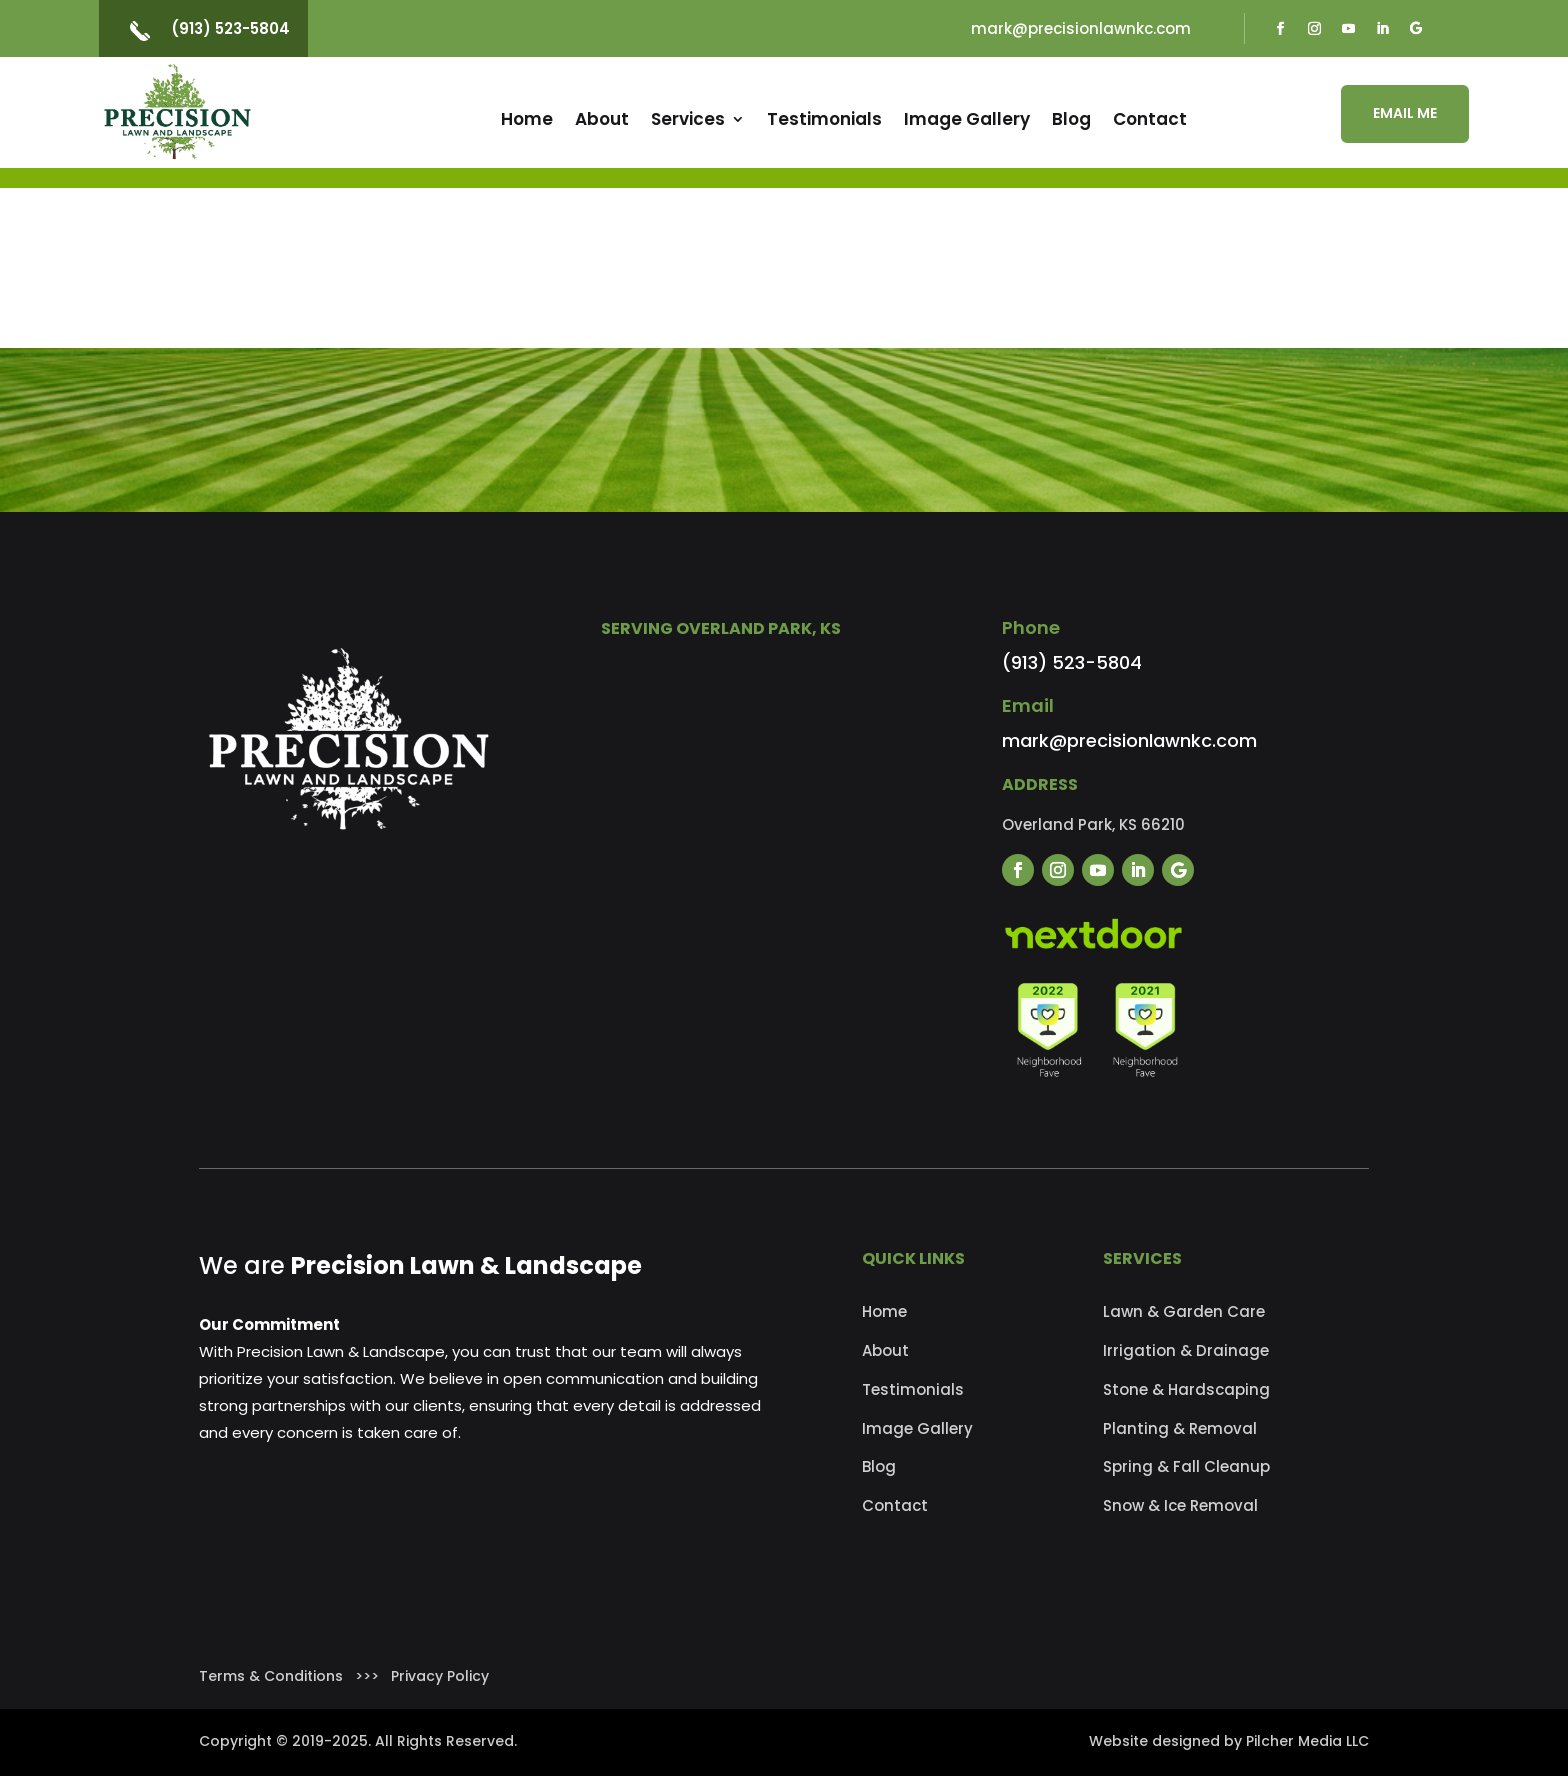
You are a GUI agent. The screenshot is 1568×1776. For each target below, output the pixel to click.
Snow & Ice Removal (1180, 1505)
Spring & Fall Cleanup (1186, 1466)
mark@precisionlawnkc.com (1081, 28)
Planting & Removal (1180, 1428)
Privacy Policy (440, 1676)
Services (688, 119)
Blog (1071, 119)
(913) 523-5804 (230, 28)
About (602, 119)
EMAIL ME (1405, 113)
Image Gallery (967, 119)
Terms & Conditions (271, 1676)
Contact (1150, 119)
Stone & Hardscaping (1186, 1389)
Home (527, 119)
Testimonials (824, 119)
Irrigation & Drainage (1186, 1350)
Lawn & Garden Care (1184, 1311)
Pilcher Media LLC (1307, 1741)
